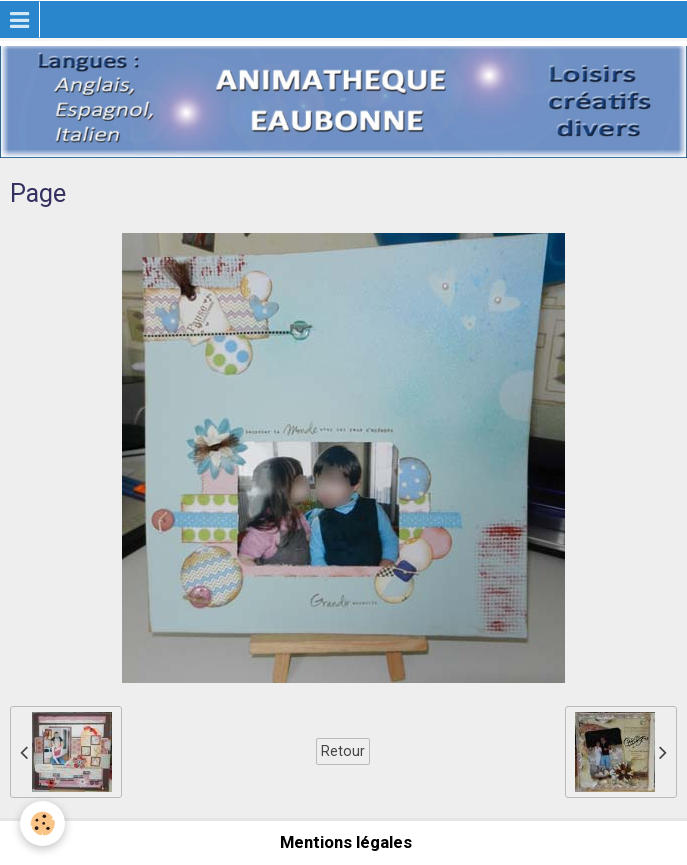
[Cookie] (42, 823)
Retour (343, 751)
